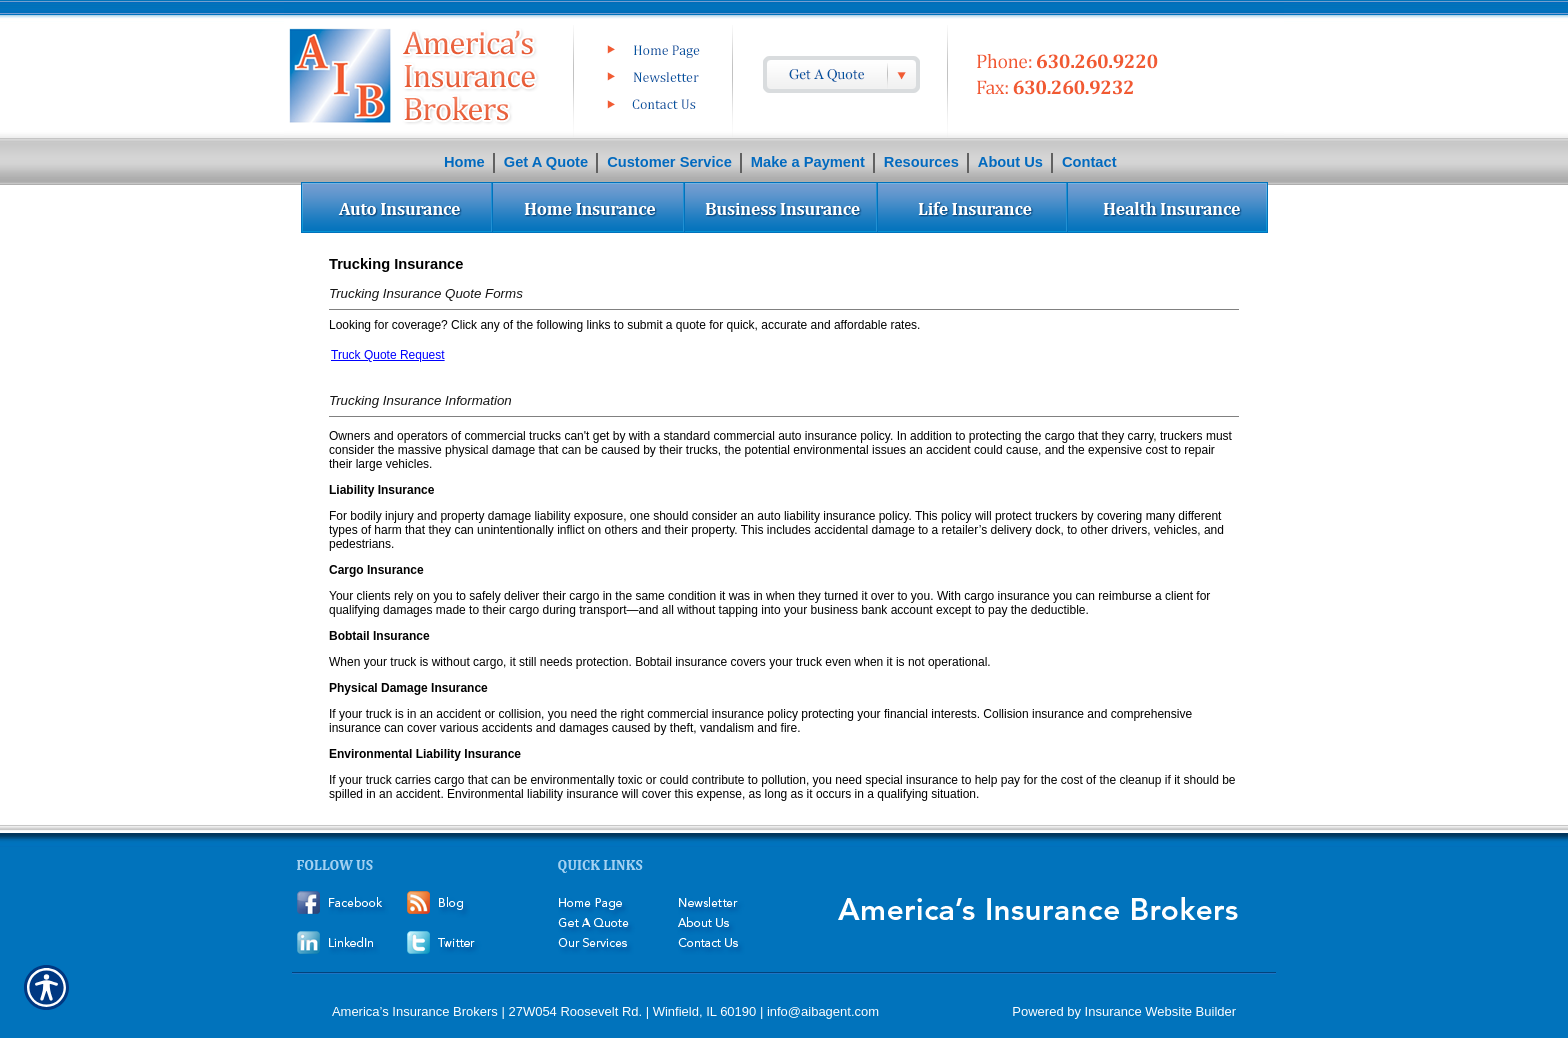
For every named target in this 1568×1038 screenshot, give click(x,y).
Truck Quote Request (388, 355)
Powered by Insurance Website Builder (1124, 1011)
